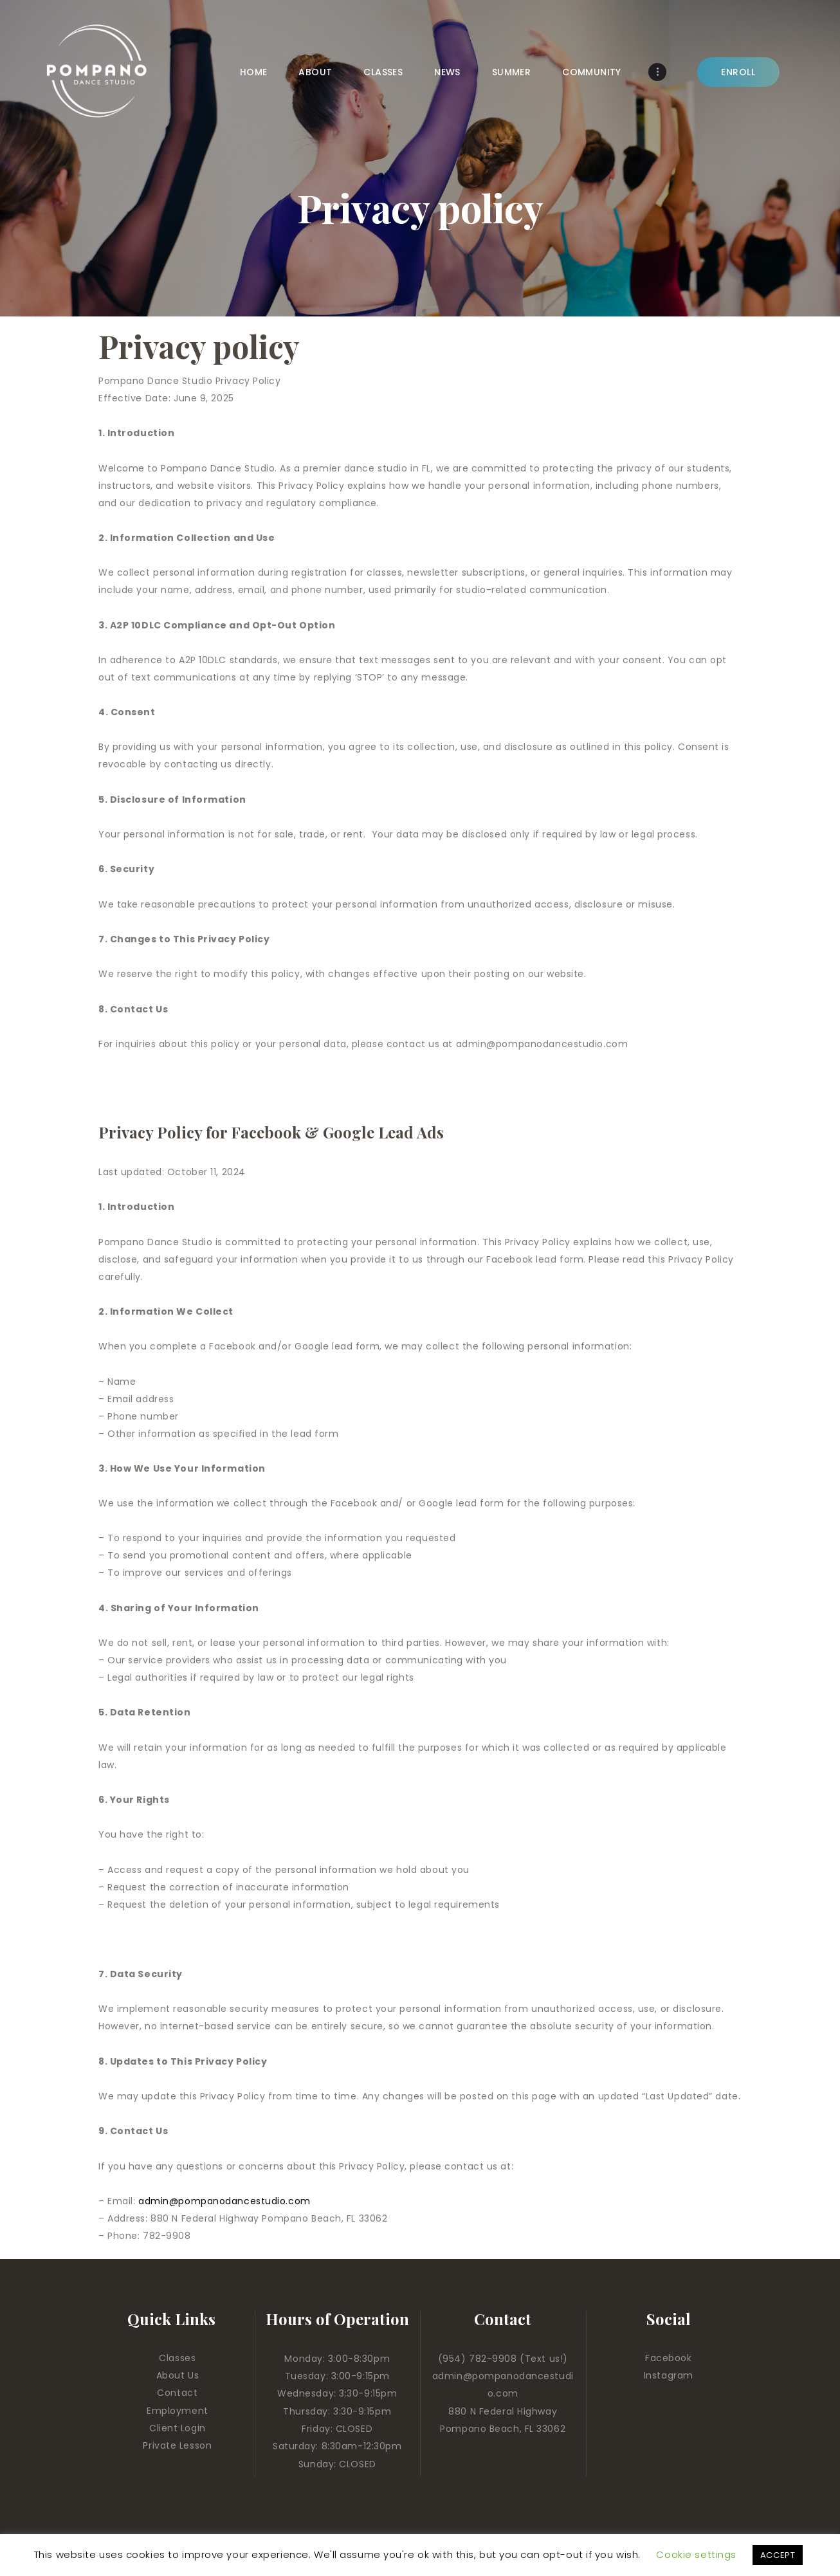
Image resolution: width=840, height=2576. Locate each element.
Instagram (668, 2375)
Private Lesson (177, 2445)
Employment (177, 2410)
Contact (177, 2392)
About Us (177, 2375)
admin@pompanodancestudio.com (224, 2201)
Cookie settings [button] (696, 2554)
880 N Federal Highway (502, 2411)
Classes (177, 2358)
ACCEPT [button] (777, 2555)
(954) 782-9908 (479, 2358)
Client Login (177, 2428)
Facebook (668, 2358)
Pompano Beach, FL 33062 (502, 2428)
